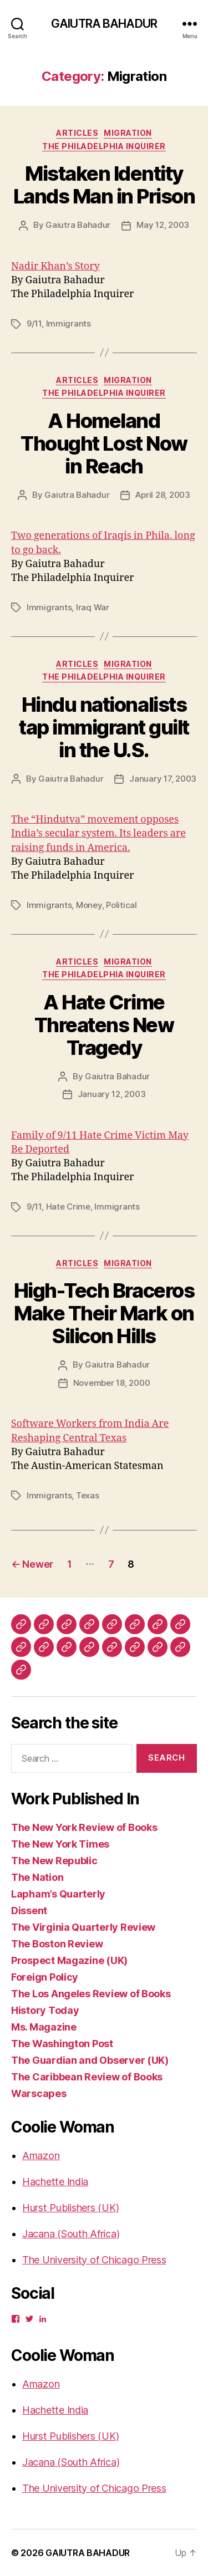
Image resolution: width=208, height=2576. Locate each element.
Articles (77, 132)
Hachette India (55, 2181)
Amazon (40, 2155)
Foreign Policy (44, 1977)
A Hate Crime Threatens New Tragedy (104, 1025)
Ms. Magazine (44, 2027)
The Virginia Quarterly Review (83, 1927)
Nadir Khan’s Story (55, 266)
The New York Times (60, 1844)
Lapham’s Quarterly (58, 1894)
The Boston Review (57, 1944)
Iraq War (92, 607)
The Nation (37, 1877)
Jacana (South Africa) (70, 2234)
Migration (128, 132)
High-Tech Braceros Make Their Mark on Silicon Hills (104, 1313)
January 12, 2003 (112, 1094)
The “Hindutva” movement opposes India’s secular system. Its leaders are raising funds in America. (98, 833)
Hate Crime (68, 1206)
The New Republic (54, 1860)
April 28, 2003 (162, 494)
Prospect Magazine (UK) (69, 1960)
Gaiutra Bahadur (77, 225)
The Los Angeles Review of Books (91, 1993)
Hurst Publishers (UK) (70, 2207)
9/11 (34, 323)
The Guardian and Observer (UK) (90, 2060)
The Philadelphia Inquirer (104, 146)
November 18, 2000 (111, 1383)
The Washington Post (62, 2043)
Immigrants (68, 323)
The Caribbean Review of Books (87, 2077)
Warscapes (39, 2093)
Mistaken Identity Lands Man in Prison (104, 184)
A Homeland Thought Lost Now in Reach (104, 443)
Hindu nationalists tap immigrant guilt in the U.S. (104, 727)
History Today (45, 2010)
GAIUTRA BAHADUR (104, 23)
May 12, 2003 (162, 225)
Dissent (29, 1910)
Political (121, 905)
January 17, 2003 (162, 778)
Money (89, 905)
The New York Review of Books (84, 1827)
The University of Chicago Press (94, 2260)
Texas (87, 1495)
